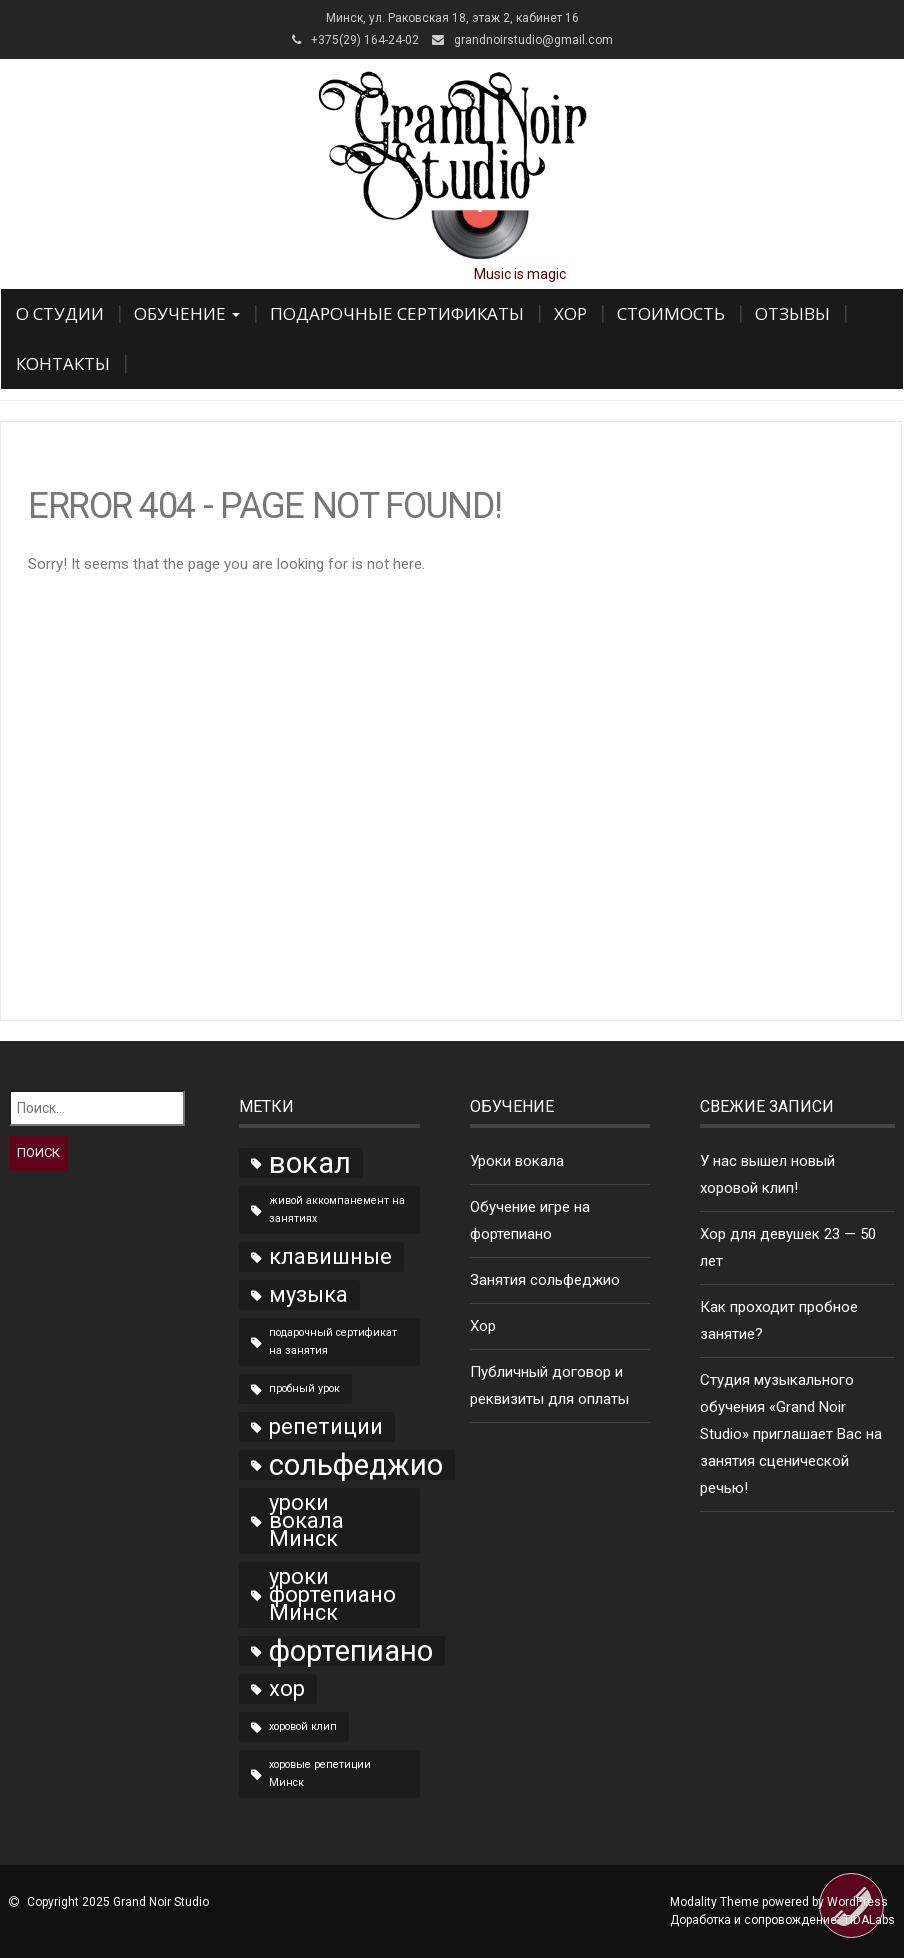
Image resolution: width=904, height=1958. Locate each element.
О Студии (60, 313)
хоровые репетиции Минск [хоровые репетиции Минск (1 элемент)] (320, 1773)
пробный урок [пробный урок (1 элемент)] (304, 1388)
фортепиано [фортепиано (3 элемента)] (351, 1651)
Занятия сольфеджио (545, 1280)
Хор (570, 313)
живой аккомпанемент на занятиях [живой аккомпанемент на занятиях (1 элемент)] (337, 1209)
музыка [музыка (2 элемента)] (308, 1294)
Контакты (63, 363)
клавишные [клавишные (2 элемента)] (330, 1256)
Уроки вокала (517, 1161)
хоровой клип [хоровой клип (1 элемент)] (303, 1726)
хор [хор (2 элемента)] (287, 1688)
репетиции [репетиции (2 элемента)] (326, 1426)
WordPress (857, 1902)
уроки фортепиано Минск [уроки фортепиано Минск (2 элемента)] (332, 1594)
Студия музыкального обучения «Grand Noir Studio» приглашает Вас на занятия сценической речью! (791, 1434)
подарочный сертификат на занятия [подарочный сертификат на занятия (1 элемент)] (333, 1341)
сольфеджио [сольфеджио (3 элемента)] (356, 1465)
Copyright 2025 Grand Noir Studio (118, 1902)
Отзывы (792, 313)
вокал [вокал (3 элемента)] (310, 1163)
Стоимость (671, 313)
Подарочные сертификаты (397, 313)
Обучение (187, 313)
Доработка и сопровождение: (782, 1920)
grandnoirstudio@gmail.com (533, 40)
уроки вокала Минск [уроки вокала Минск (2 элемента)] (306, 1520)
